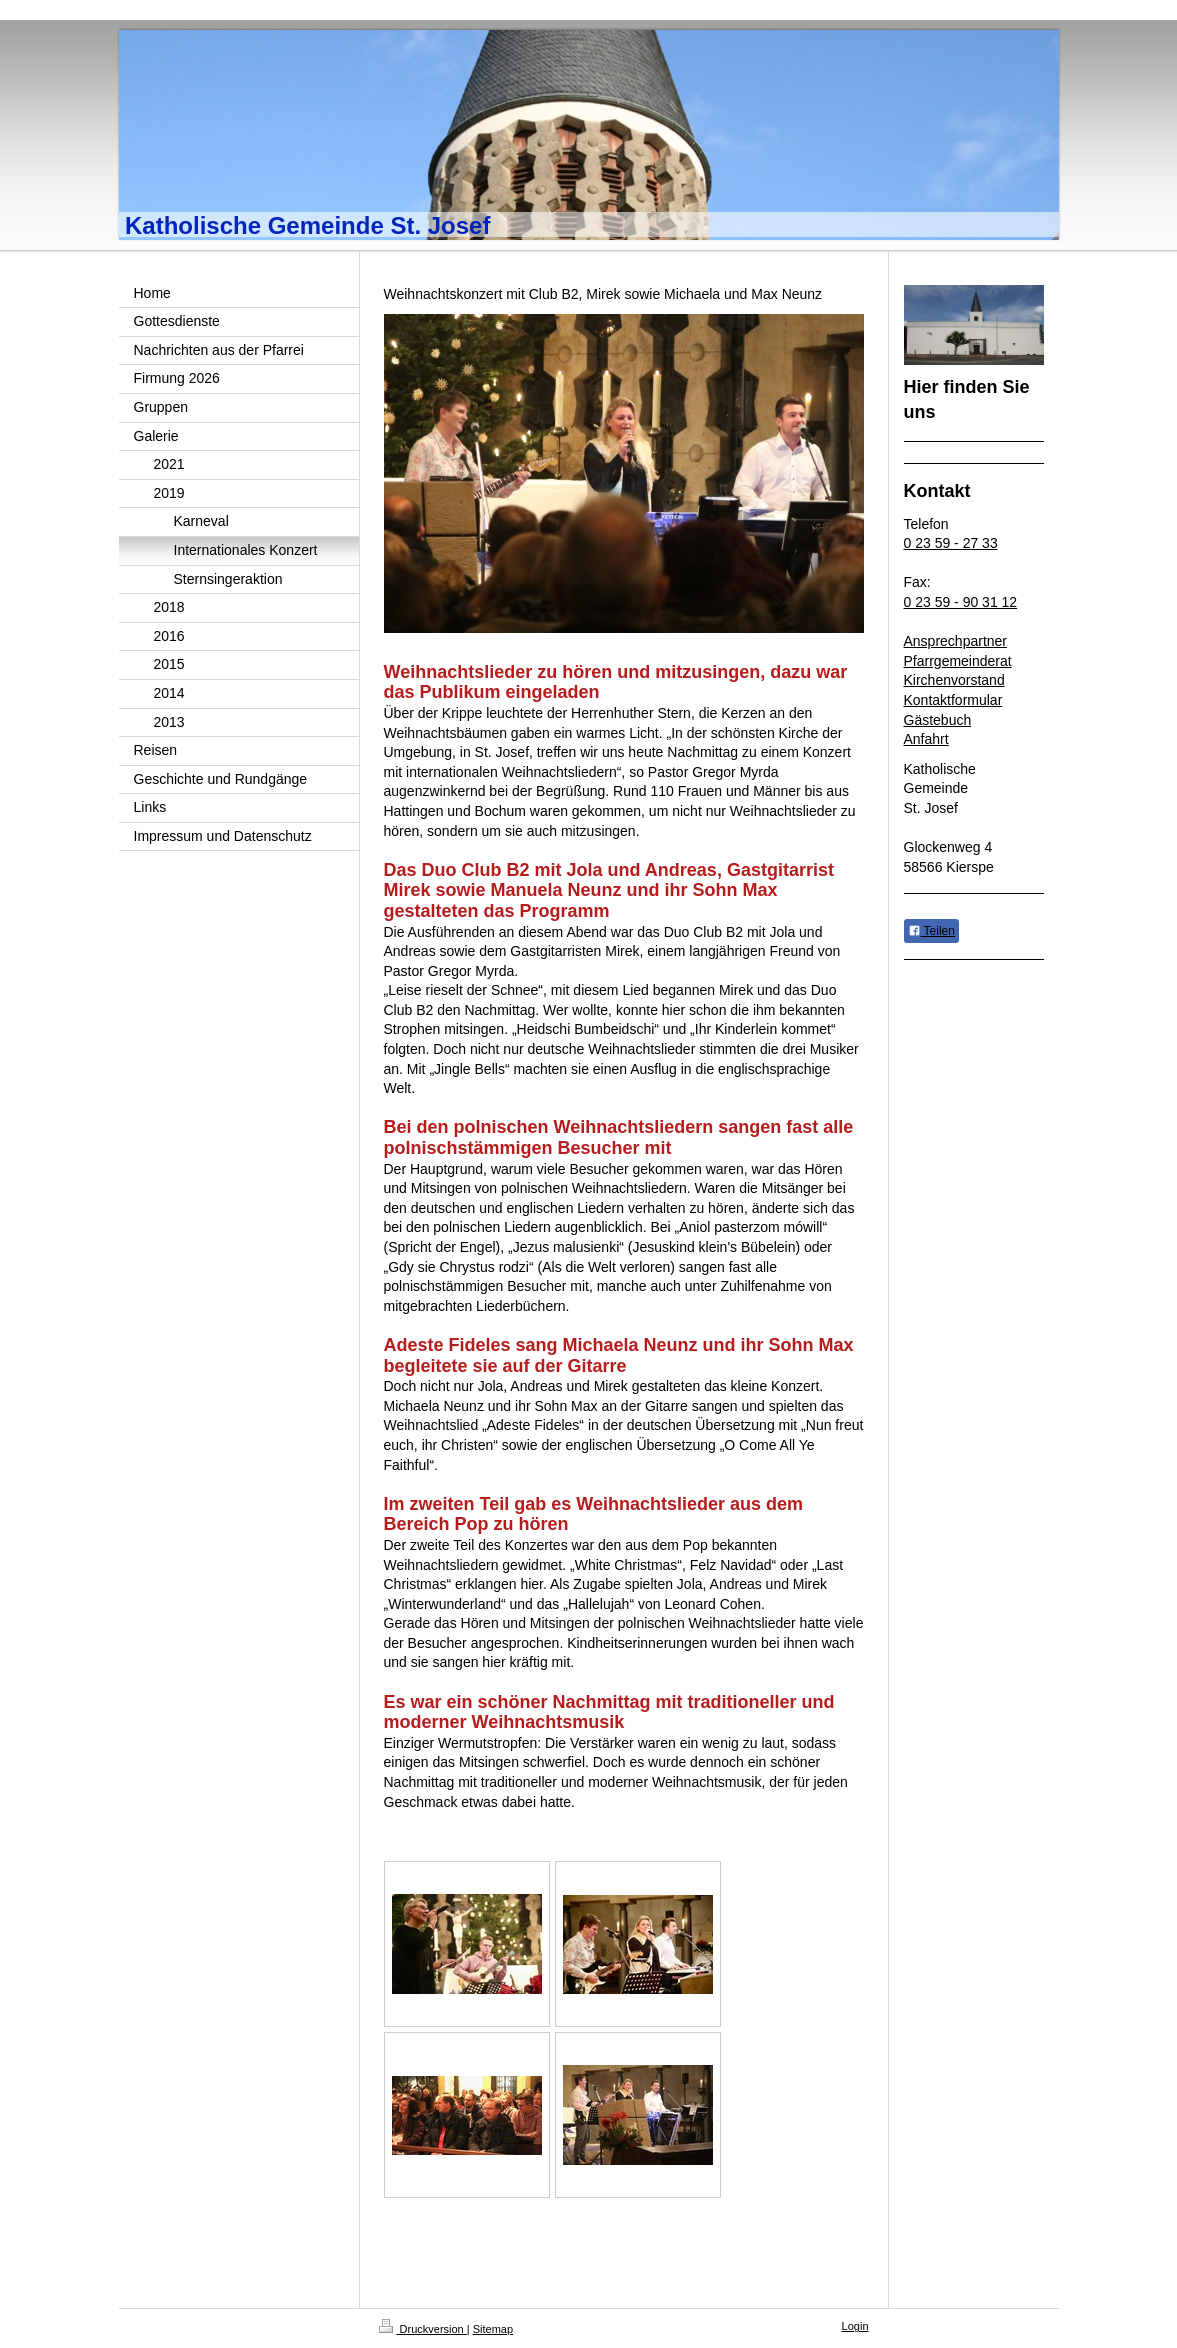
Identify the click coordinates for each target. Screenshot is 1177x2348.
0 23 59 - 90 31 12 (961, 602)
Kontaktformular (953, 700)
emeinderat (977, 661)
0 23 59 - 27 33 (951, 543)
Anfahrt (926, 739)
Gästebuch (938, 720)
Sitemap (493, 2329)
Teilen (931, 931)
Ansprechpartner (956, 641)
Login (855, 2326)
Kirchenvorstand (954, 680)
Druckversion (423, 2329)
